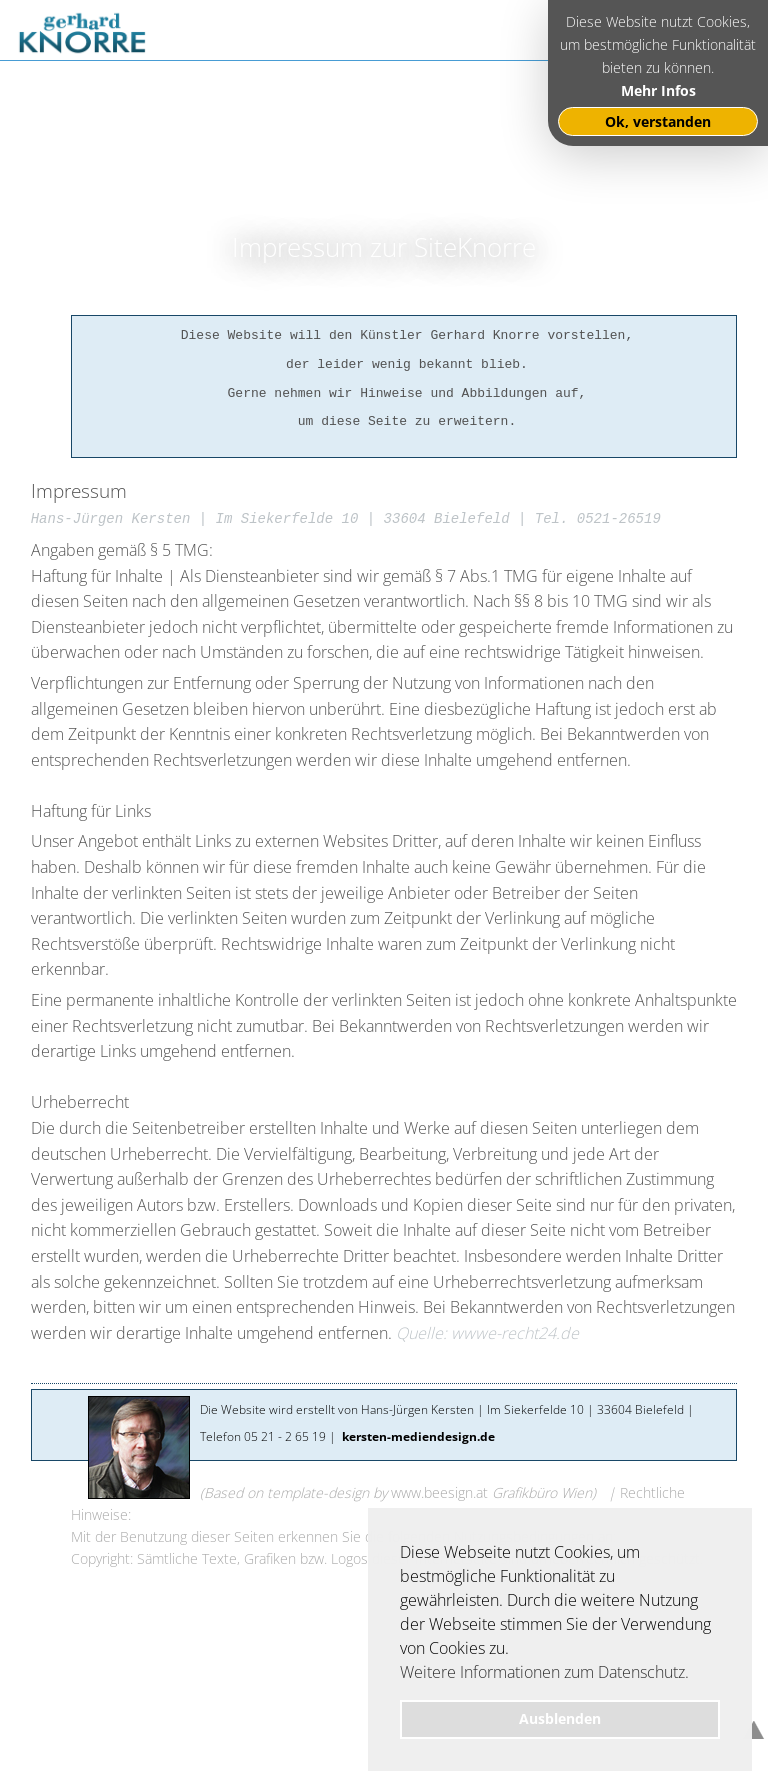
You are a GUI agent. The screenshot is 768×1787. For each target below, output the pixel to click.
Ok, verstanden (658, 121)
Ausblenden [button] (560, 1718)
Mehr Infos (658, 90)
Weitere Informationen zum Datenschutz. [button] (544, 1672)
